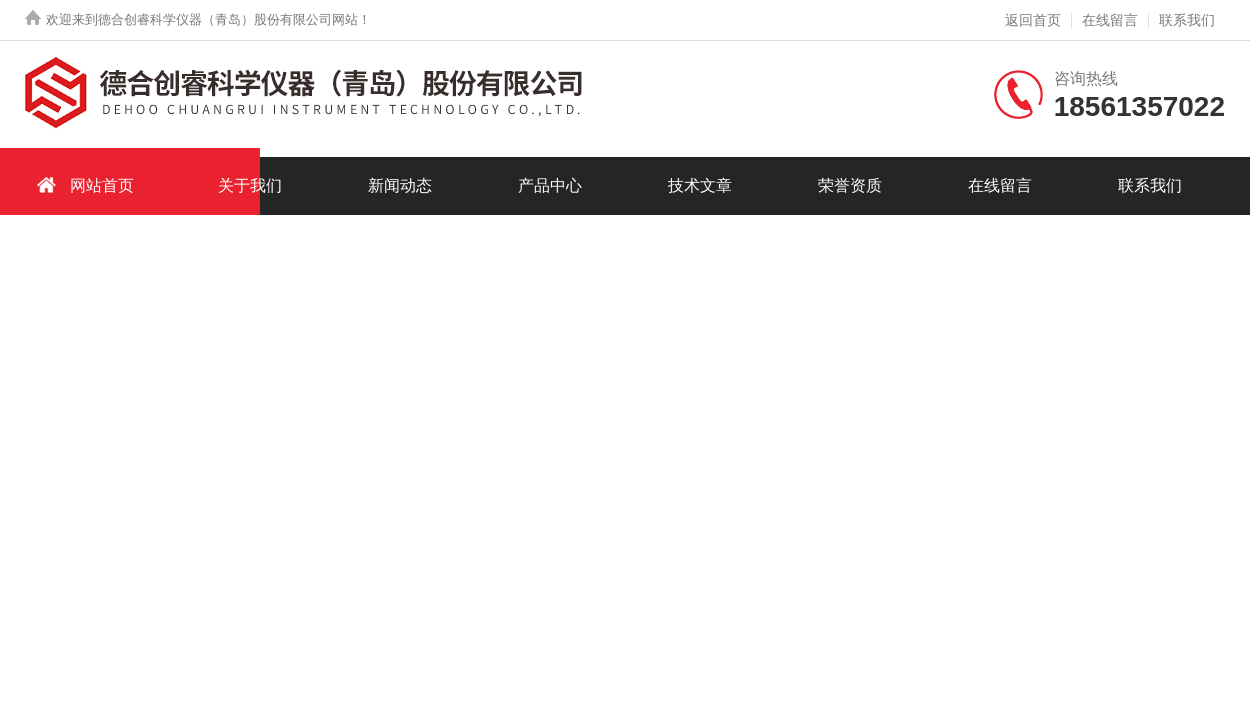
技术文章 (700, 185)
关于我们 (250, 185)
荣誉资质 (850, 185)
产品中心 (550, 185)
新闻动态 (400, 185)
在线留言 (1110, 20)
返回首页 (1033, 20)
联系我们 (1187, 20)
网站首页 (82, 184)
